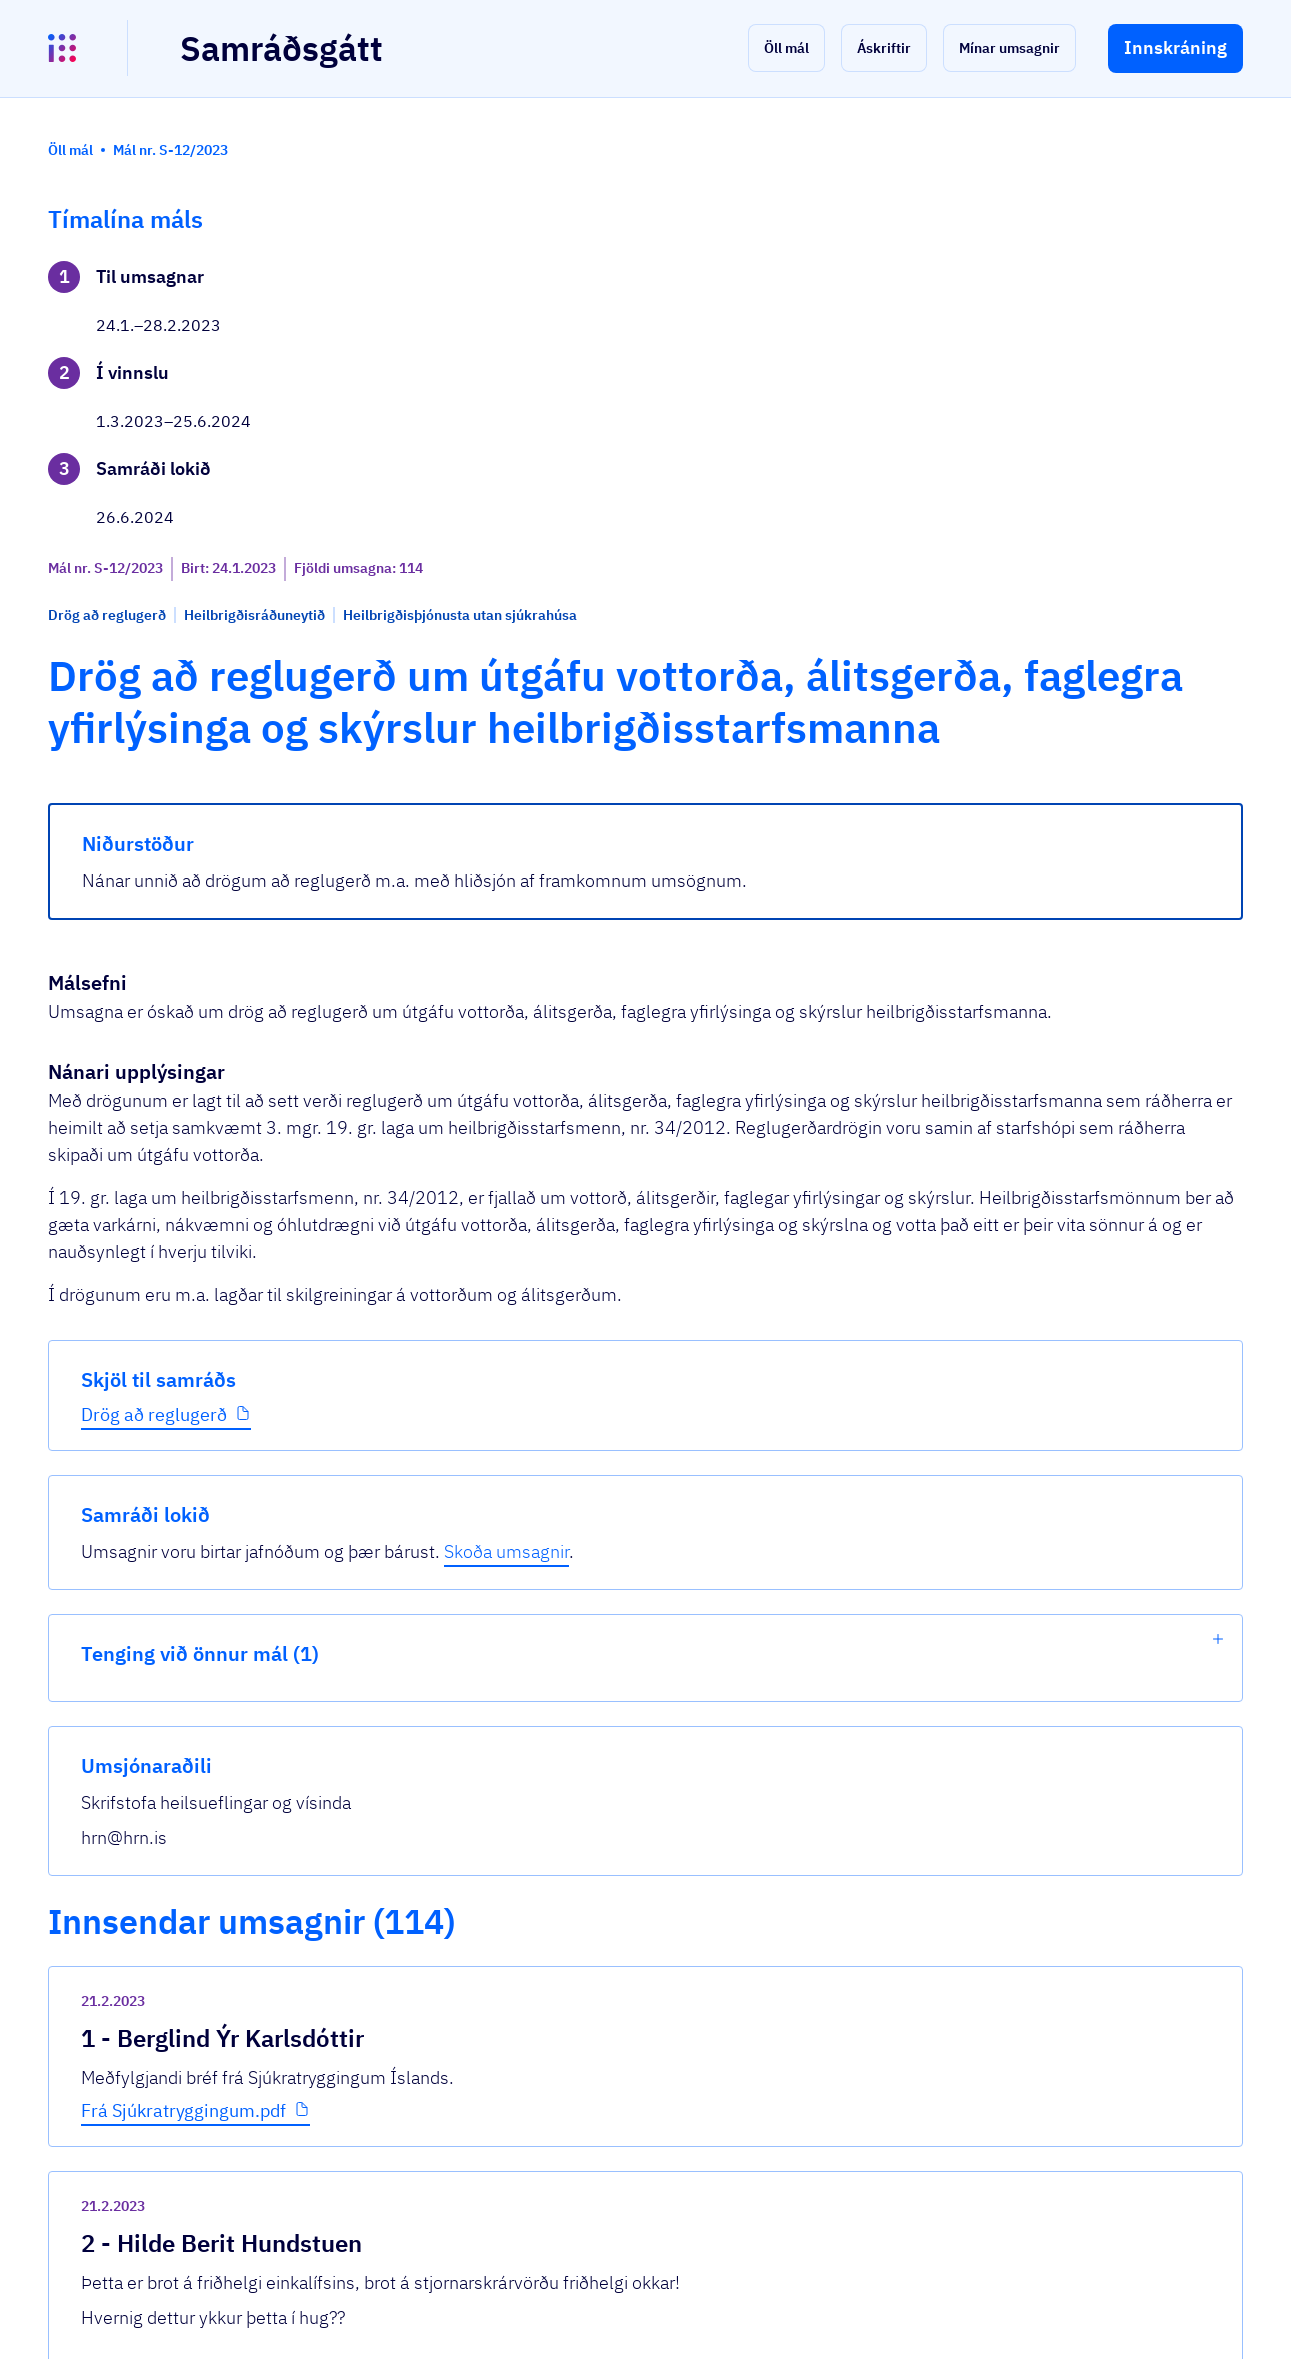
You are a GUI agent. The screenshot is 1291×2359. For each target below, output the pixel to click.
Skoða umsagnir (1057, 331)
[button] (786, 48)
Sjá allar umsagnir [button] (444, 2105)
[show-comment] (897, 1606)
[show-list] (1218, 419)
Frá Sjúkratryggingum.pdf (488, 1509)
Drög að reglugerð (154, 679)
